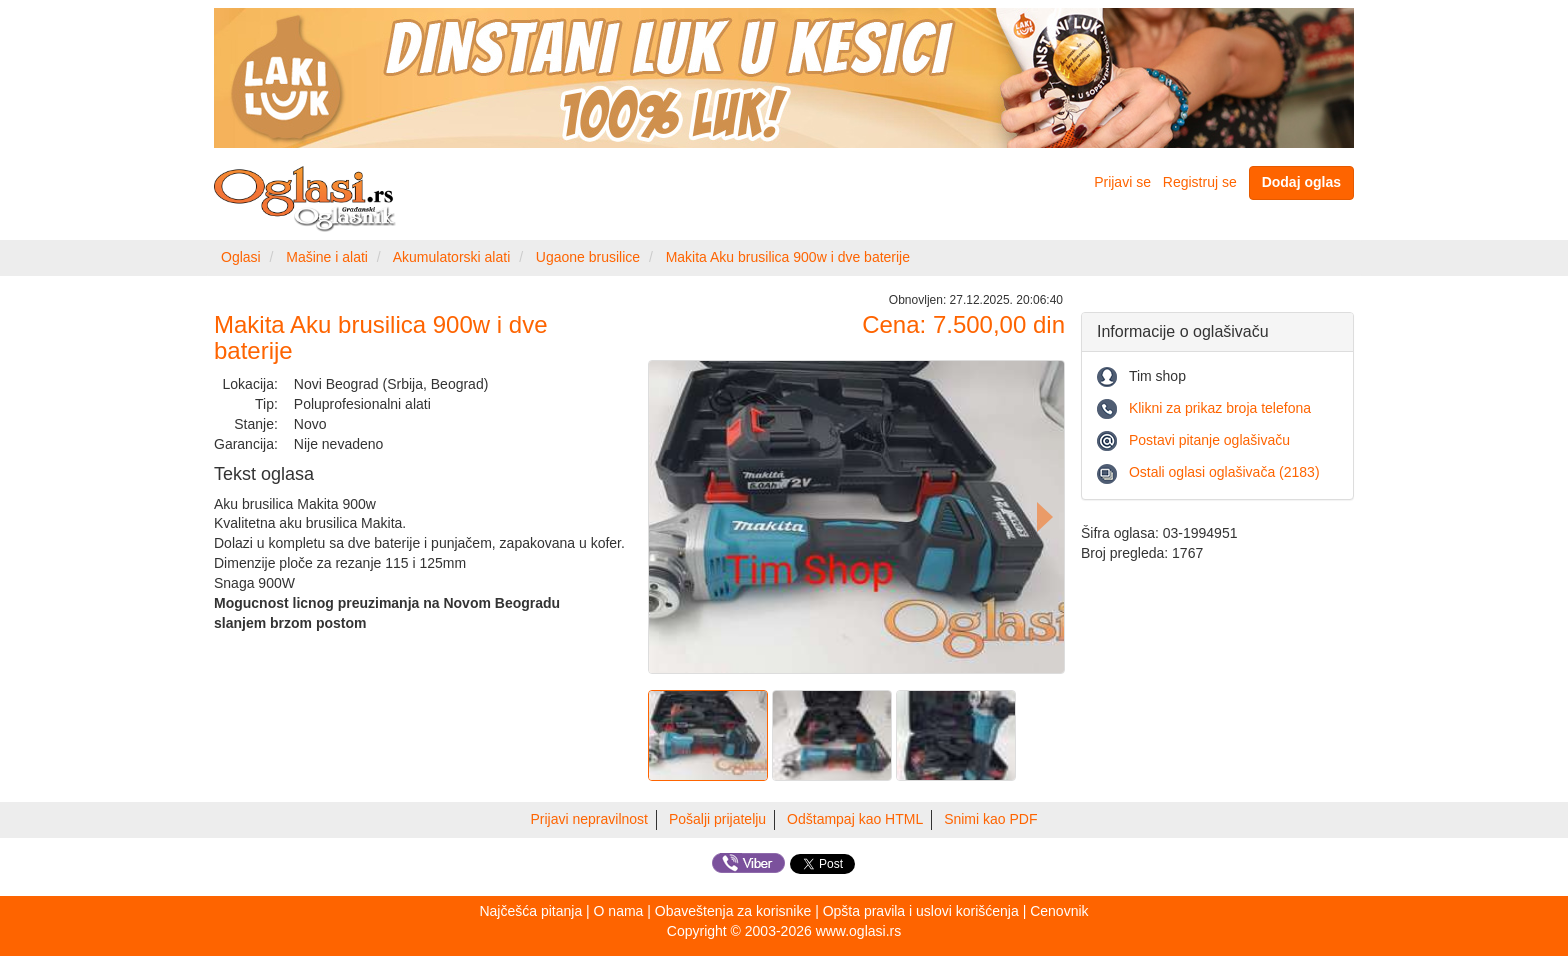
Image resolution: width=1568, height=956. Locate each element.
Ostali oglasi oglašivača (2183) (1224, 472)
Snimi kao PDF (990, 819)
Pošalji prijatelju (717, 819)
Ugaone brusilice (588, 257)
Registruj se (1200, 182)
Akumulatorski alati (452, 257)
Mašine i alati (327, 257)
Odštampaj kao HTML (855, 819)
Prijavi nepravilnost (590, 819)
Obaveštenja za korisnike (733, 911)
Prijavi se (1122, 182)
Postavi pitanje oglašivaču (1209, 440)
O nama (619, 911)
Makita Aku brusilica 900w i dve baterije (788, 257)
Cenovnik (1059, 911)
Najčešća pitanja (530, 911)
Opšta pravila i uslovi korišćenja (921, 911)
